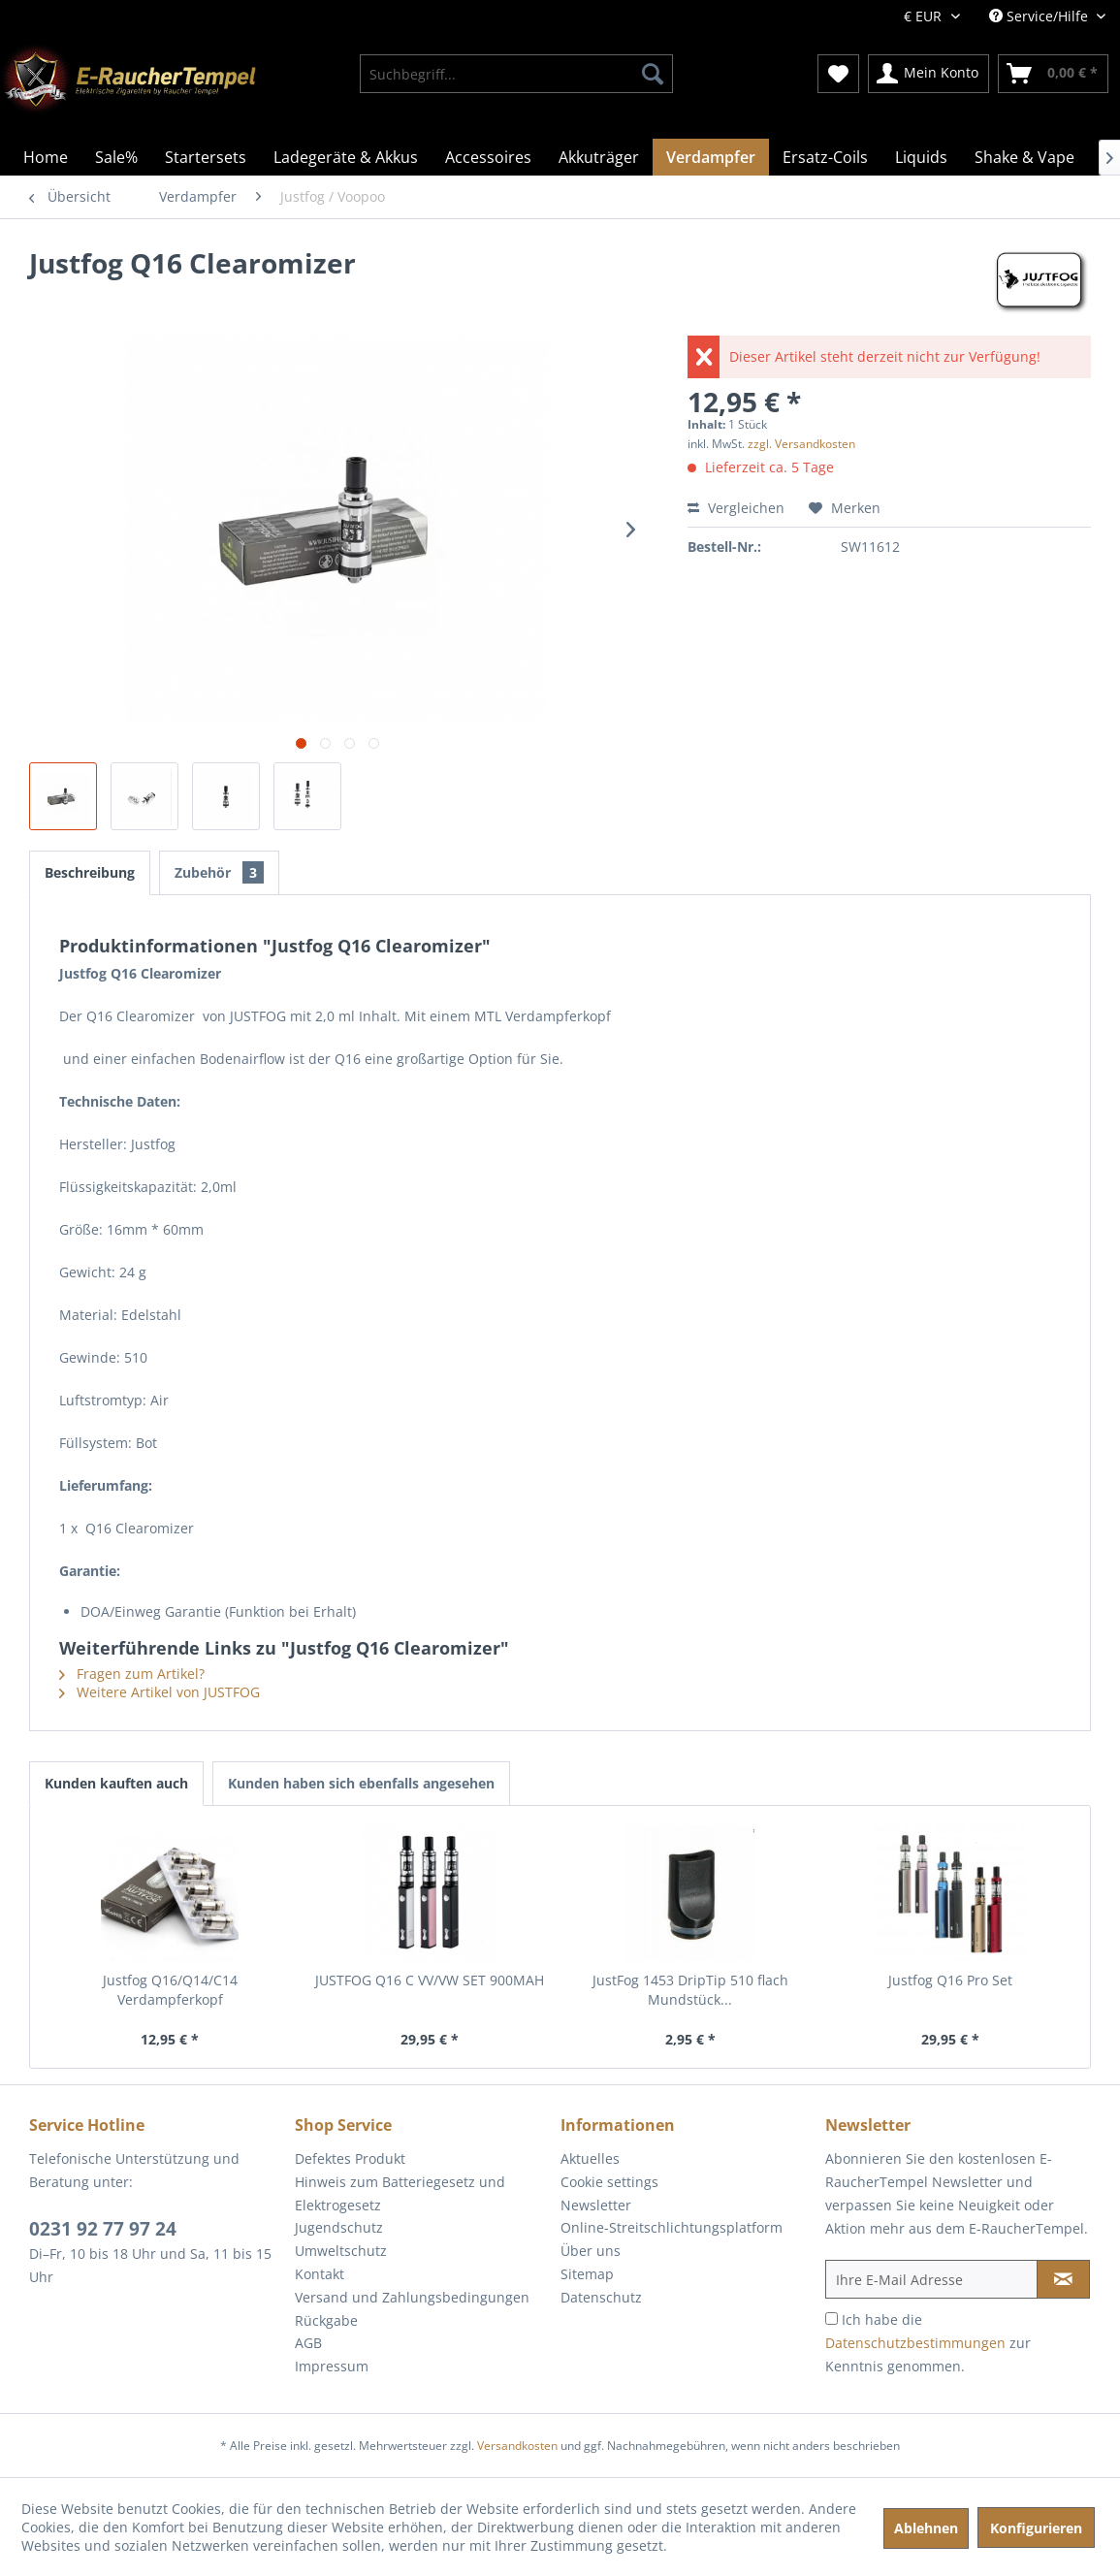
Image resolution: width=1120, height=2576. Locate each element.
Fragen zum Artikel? (132, 1673)
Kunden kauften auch (116, 1783)
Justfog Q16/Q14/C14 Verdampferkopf (170, 1990)
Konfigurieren (1036, 2528)
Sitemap (587, 2274)
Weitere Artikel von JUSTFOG (159, 1692)
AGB (308, 2343)
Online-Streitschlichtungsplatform (671, 2227)
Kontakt (319, 2274)
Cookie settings (609, 2182)
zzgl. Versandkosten (801, 443)
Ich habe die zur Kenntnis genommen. (928, 2342)
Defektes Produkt (350, 2158)
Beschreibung (90, 872)
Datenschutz (601, 2297)
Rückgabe (326, 2320)
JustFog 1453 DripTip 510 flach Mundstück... (690, 1990)
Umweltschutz (341, 2250)
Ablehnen (926, 2528)
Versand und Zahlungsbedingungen (412, 2297)
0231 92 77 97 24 (102, 2228)
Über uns (590, 2250)
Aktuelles (590, 2158)
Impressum (331, 2366)
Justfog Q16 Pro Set (950, 1980)
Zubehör (219, 872)
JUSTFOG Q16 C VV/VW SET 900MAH (429, 1980)
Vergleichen (736, 508)
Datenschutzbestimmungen (915, 2343)
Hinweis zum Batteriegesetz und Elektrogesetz (400, 2193)
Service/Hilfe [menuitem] (1040, 16)
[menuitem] (516, 73)
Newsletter (595, 2205)
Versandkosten (517, 2445)
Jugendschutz (339, 2227)
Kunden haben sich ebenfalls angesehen (361, 1783)
